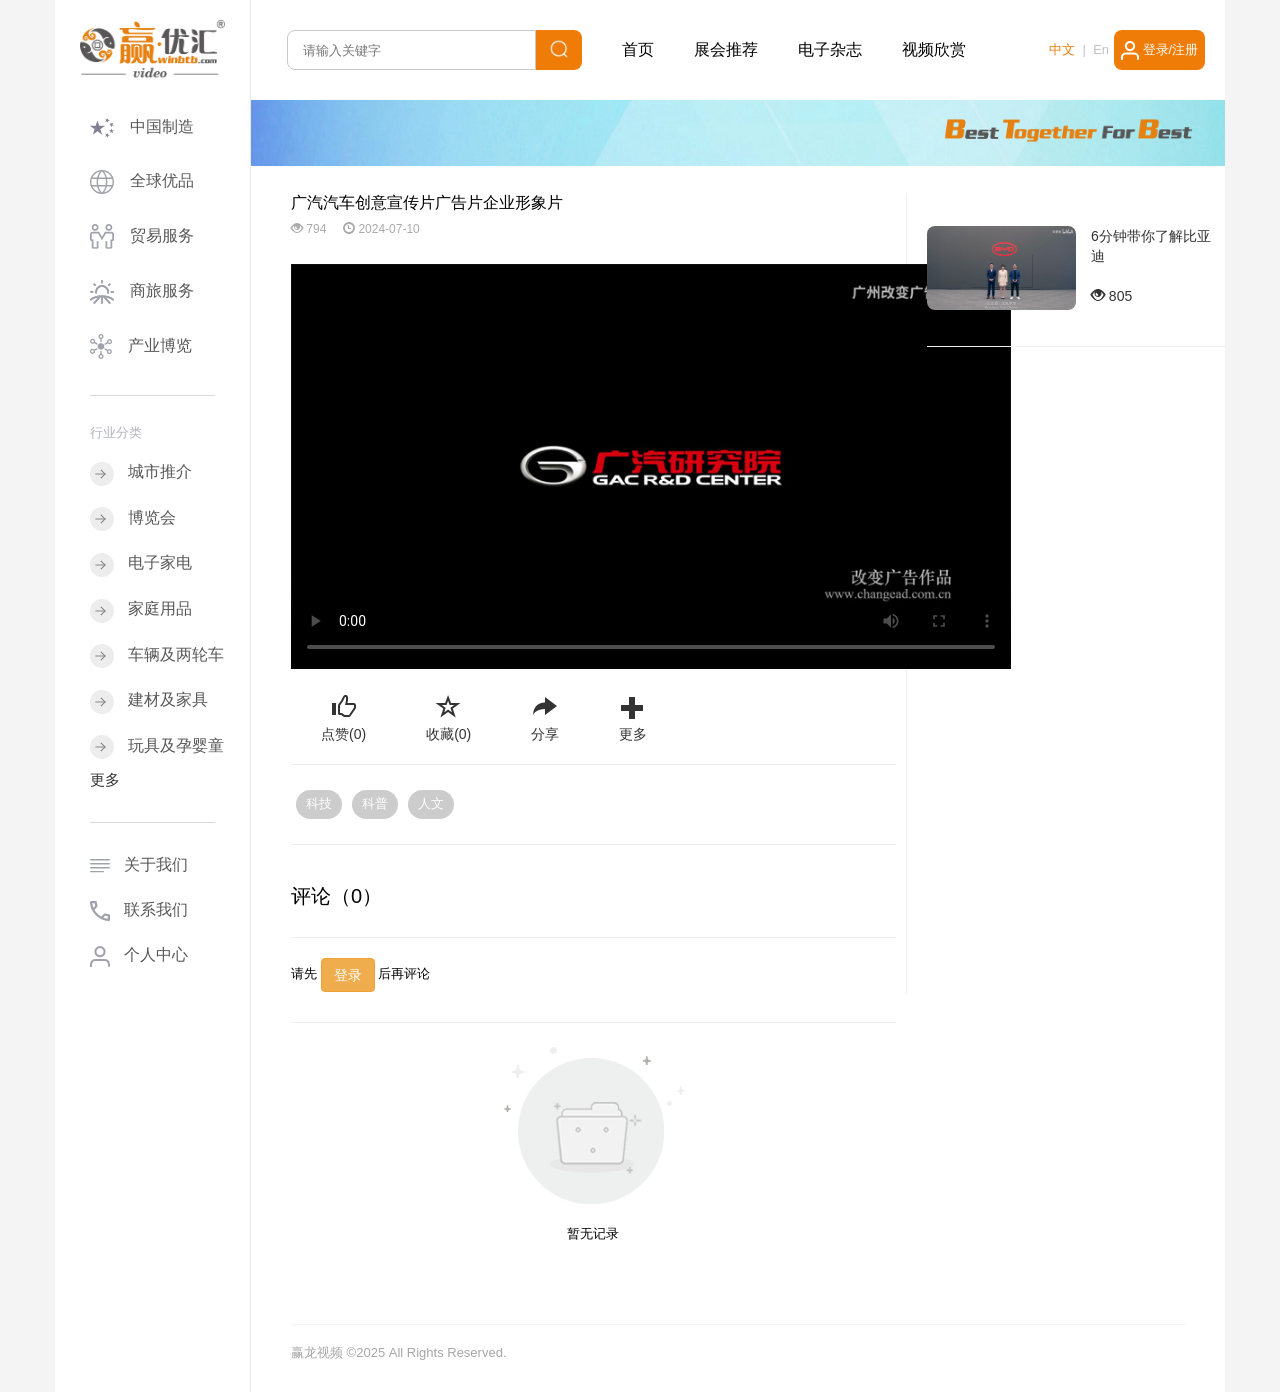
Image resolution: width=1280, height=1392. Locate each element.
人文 (431, 803)
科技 (319, 803)
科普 (375, 803)
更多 (105, 779)
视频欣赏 (934, 49)
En (1101, 49)
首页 (638, 49)
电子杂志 (830, 49)
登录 (348, 975)
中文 (1062, 49)
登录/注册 (1159, 50)
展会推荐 (726, 49)
